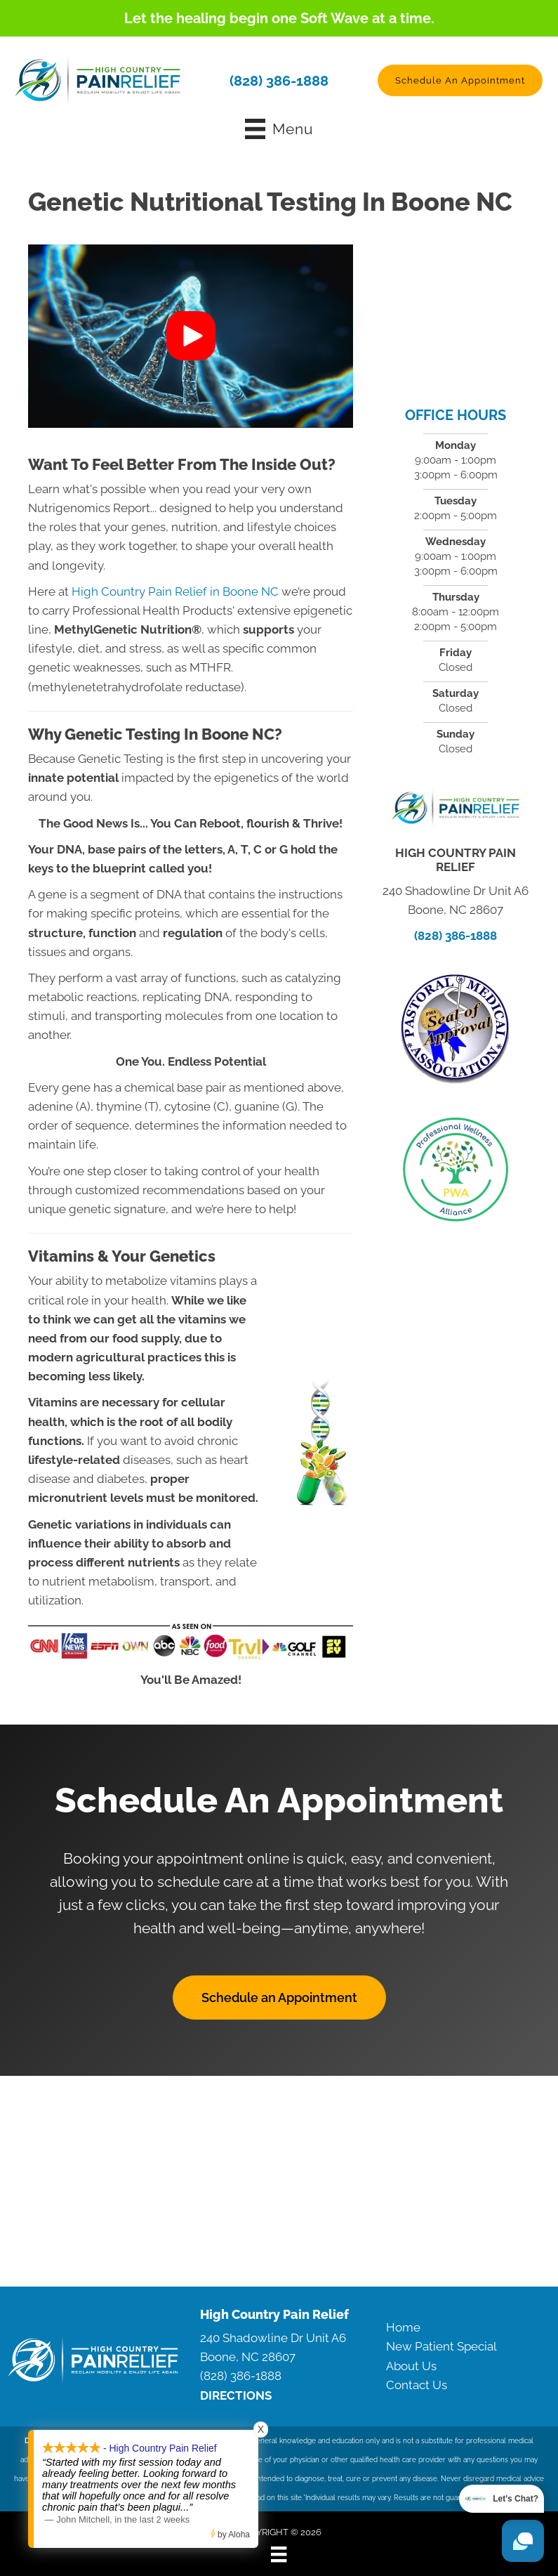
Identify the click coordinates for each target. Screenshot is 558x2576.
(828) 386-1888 (279, 80)
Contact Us (416, 2384)
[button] (460, 80)
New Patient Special (441, 2346)
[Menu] (278, 2553)
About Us (411, 2365)
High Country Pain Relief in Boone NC (175, 591)
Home (403, 2327)
